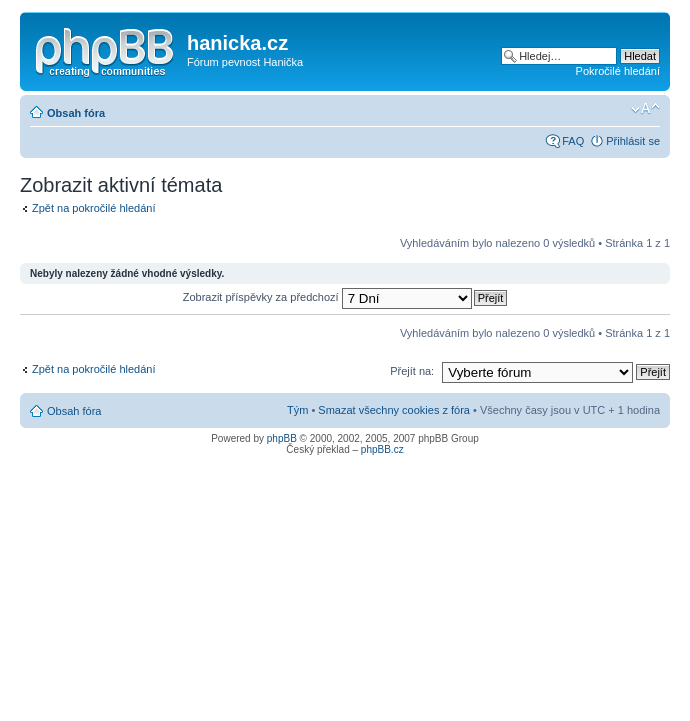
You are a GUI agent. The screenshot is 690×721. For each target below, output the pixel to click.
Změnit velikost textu (645, 109)
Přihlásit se (633, 141)
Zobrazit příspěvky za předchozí (327, 297)
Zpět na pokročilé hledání (94, 208)
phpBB (282, 438)
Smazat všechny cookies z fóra (394, 410)
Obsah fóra (76, 113)
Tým (297, 410)
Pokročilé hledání (618, 71)
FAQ (573, 141)
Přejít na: (412, 371)
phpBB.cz (382, 449)
